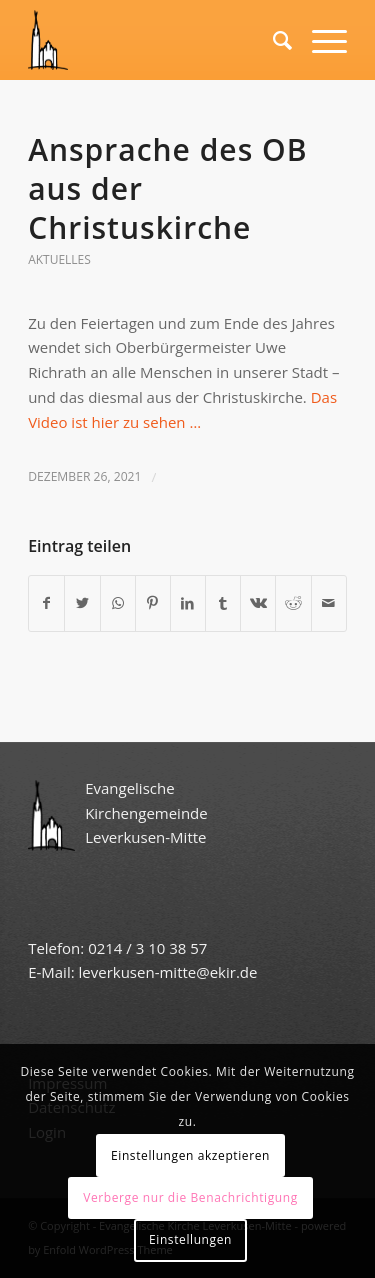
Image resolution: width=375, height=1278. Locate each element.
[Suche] (272, 40)
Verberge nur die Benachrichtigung (190, 1197)
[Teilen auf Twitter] (82, 603)
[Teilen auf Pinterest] (153, 603)
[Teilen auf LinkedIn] (188, 603)
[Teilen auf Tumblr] (223, 603)
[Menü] (319, 40)
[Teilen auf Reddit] (293, 603)
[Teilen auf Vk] (258, 603)
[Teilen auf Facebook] (46, 603)
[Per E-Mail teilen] (329, 603)
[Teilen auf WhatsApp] (118, 603)
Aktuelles (59, 259)
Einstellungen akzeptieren (190, 1155)
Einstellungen (190, 1239)
